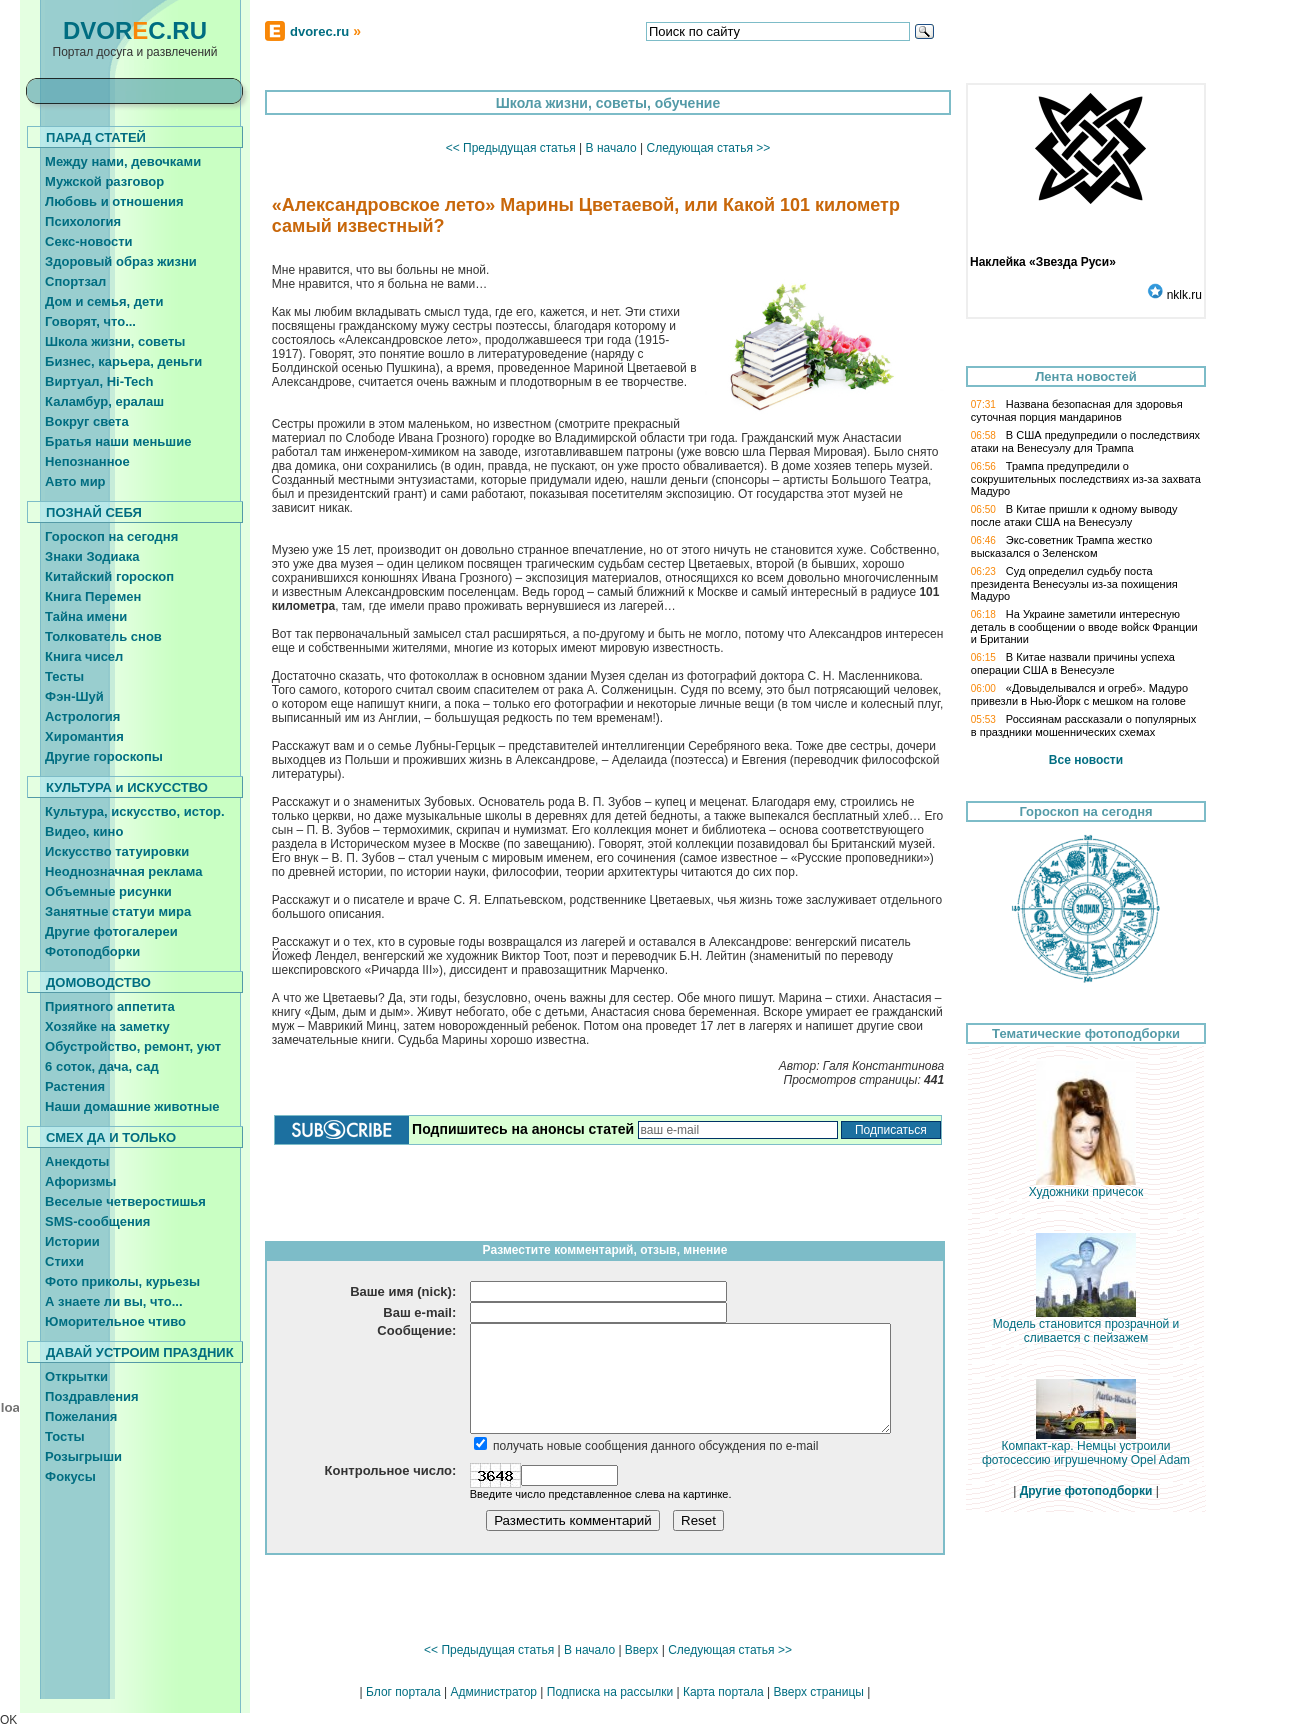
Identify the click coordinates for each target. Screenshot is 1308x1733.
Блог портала (403, 1692)
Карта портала (723, 1692)
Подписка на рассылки (610, 1692)
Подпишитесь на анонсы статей (523, 1129)
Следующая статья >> (708, 148)
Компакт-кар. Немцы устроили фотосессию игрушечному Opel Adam (1086, 1447)
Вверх (641, 1650)
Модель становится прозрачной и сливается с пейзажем (1086, 1325)
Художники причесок (1086, 1186)
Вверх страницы (818, 1692)
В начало (611, 148)
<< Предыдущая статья (511, 148)
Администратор (493, 1692)
